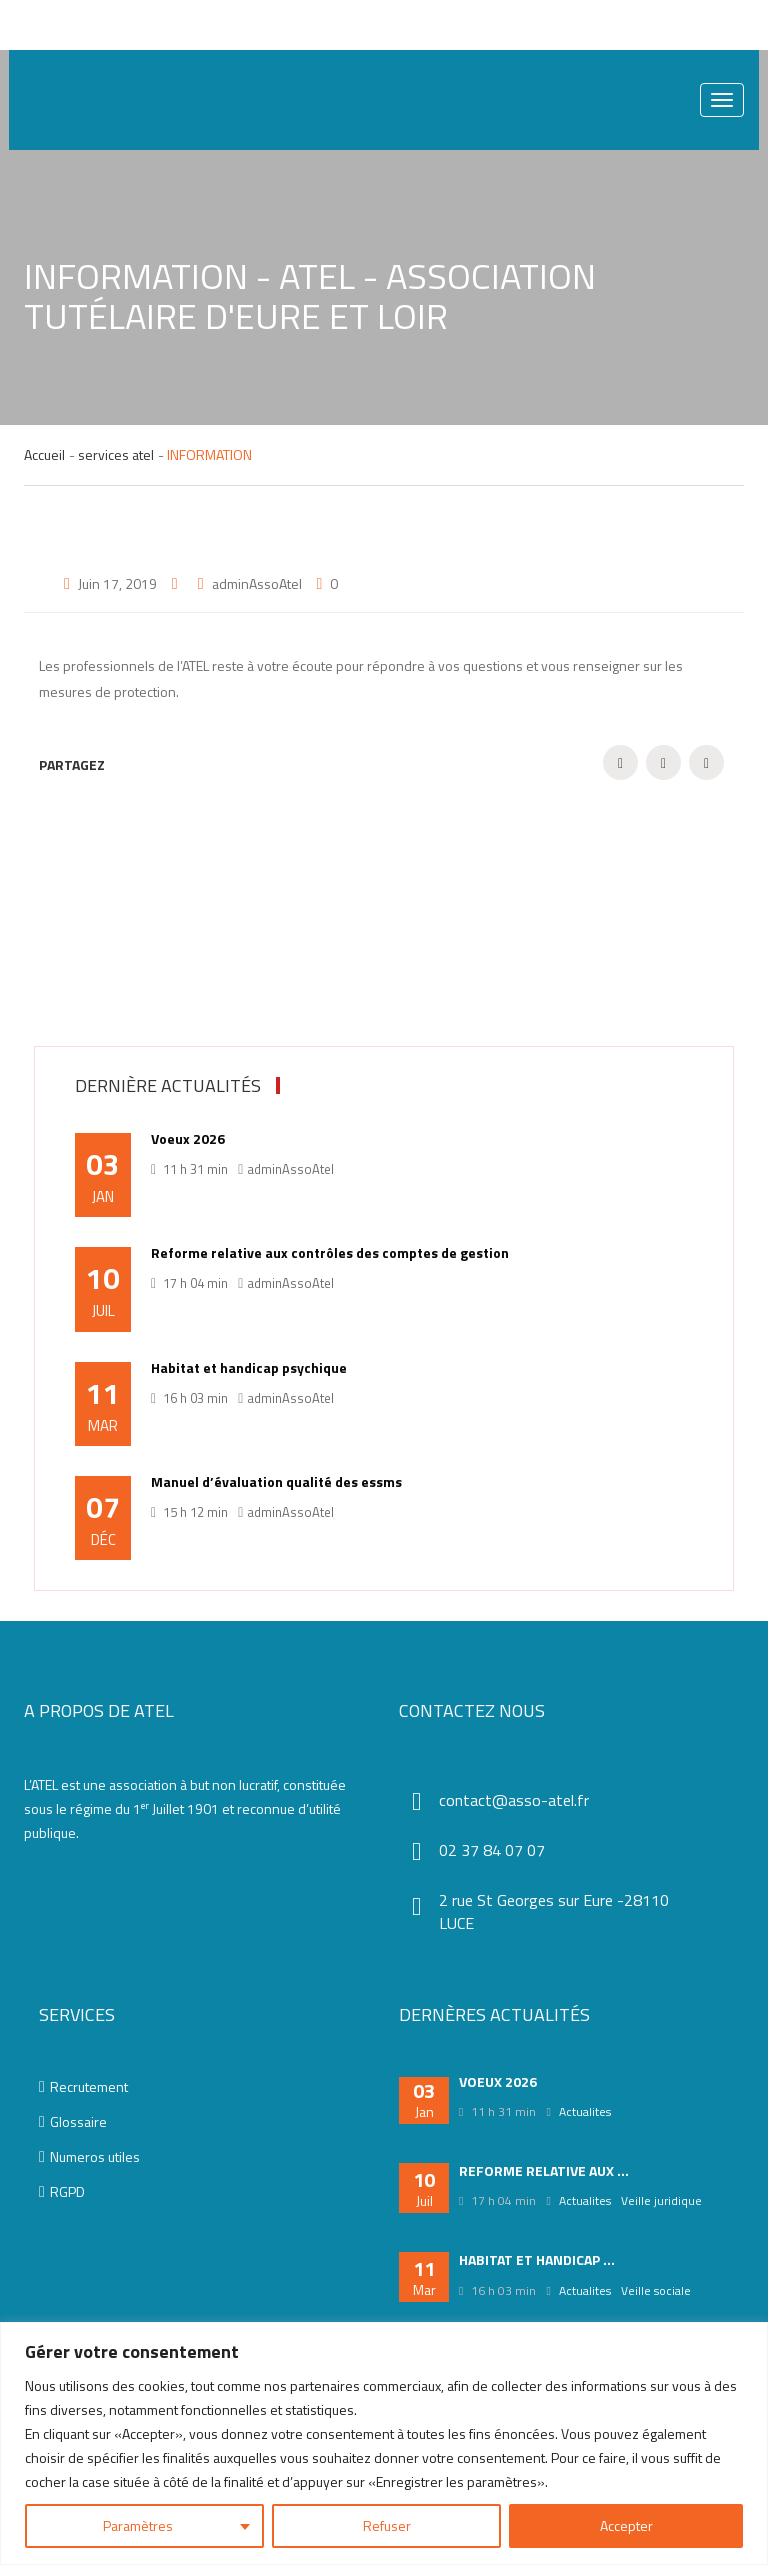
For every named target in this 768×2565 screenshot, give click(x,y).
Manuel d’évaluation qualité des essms (276, 1482)
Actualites (585, 2111)
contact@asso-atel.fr (514, 1800)
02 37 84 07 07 (492, 1850)
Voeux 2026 (188, 1139)
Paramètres (138, 2525)
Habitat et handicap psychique (249, 1368)
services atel (116, 455)
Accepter (626, 2525)
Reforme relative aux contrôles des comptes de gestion (330, 1253)
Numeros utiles (89, 2157)
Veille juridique (661, 2200)
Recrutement (83, 2087)
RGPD (62, 2192)
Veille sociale (656, 2290)
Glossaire (73, 2122)
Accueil (44, 455)
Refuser (387, 2525)
